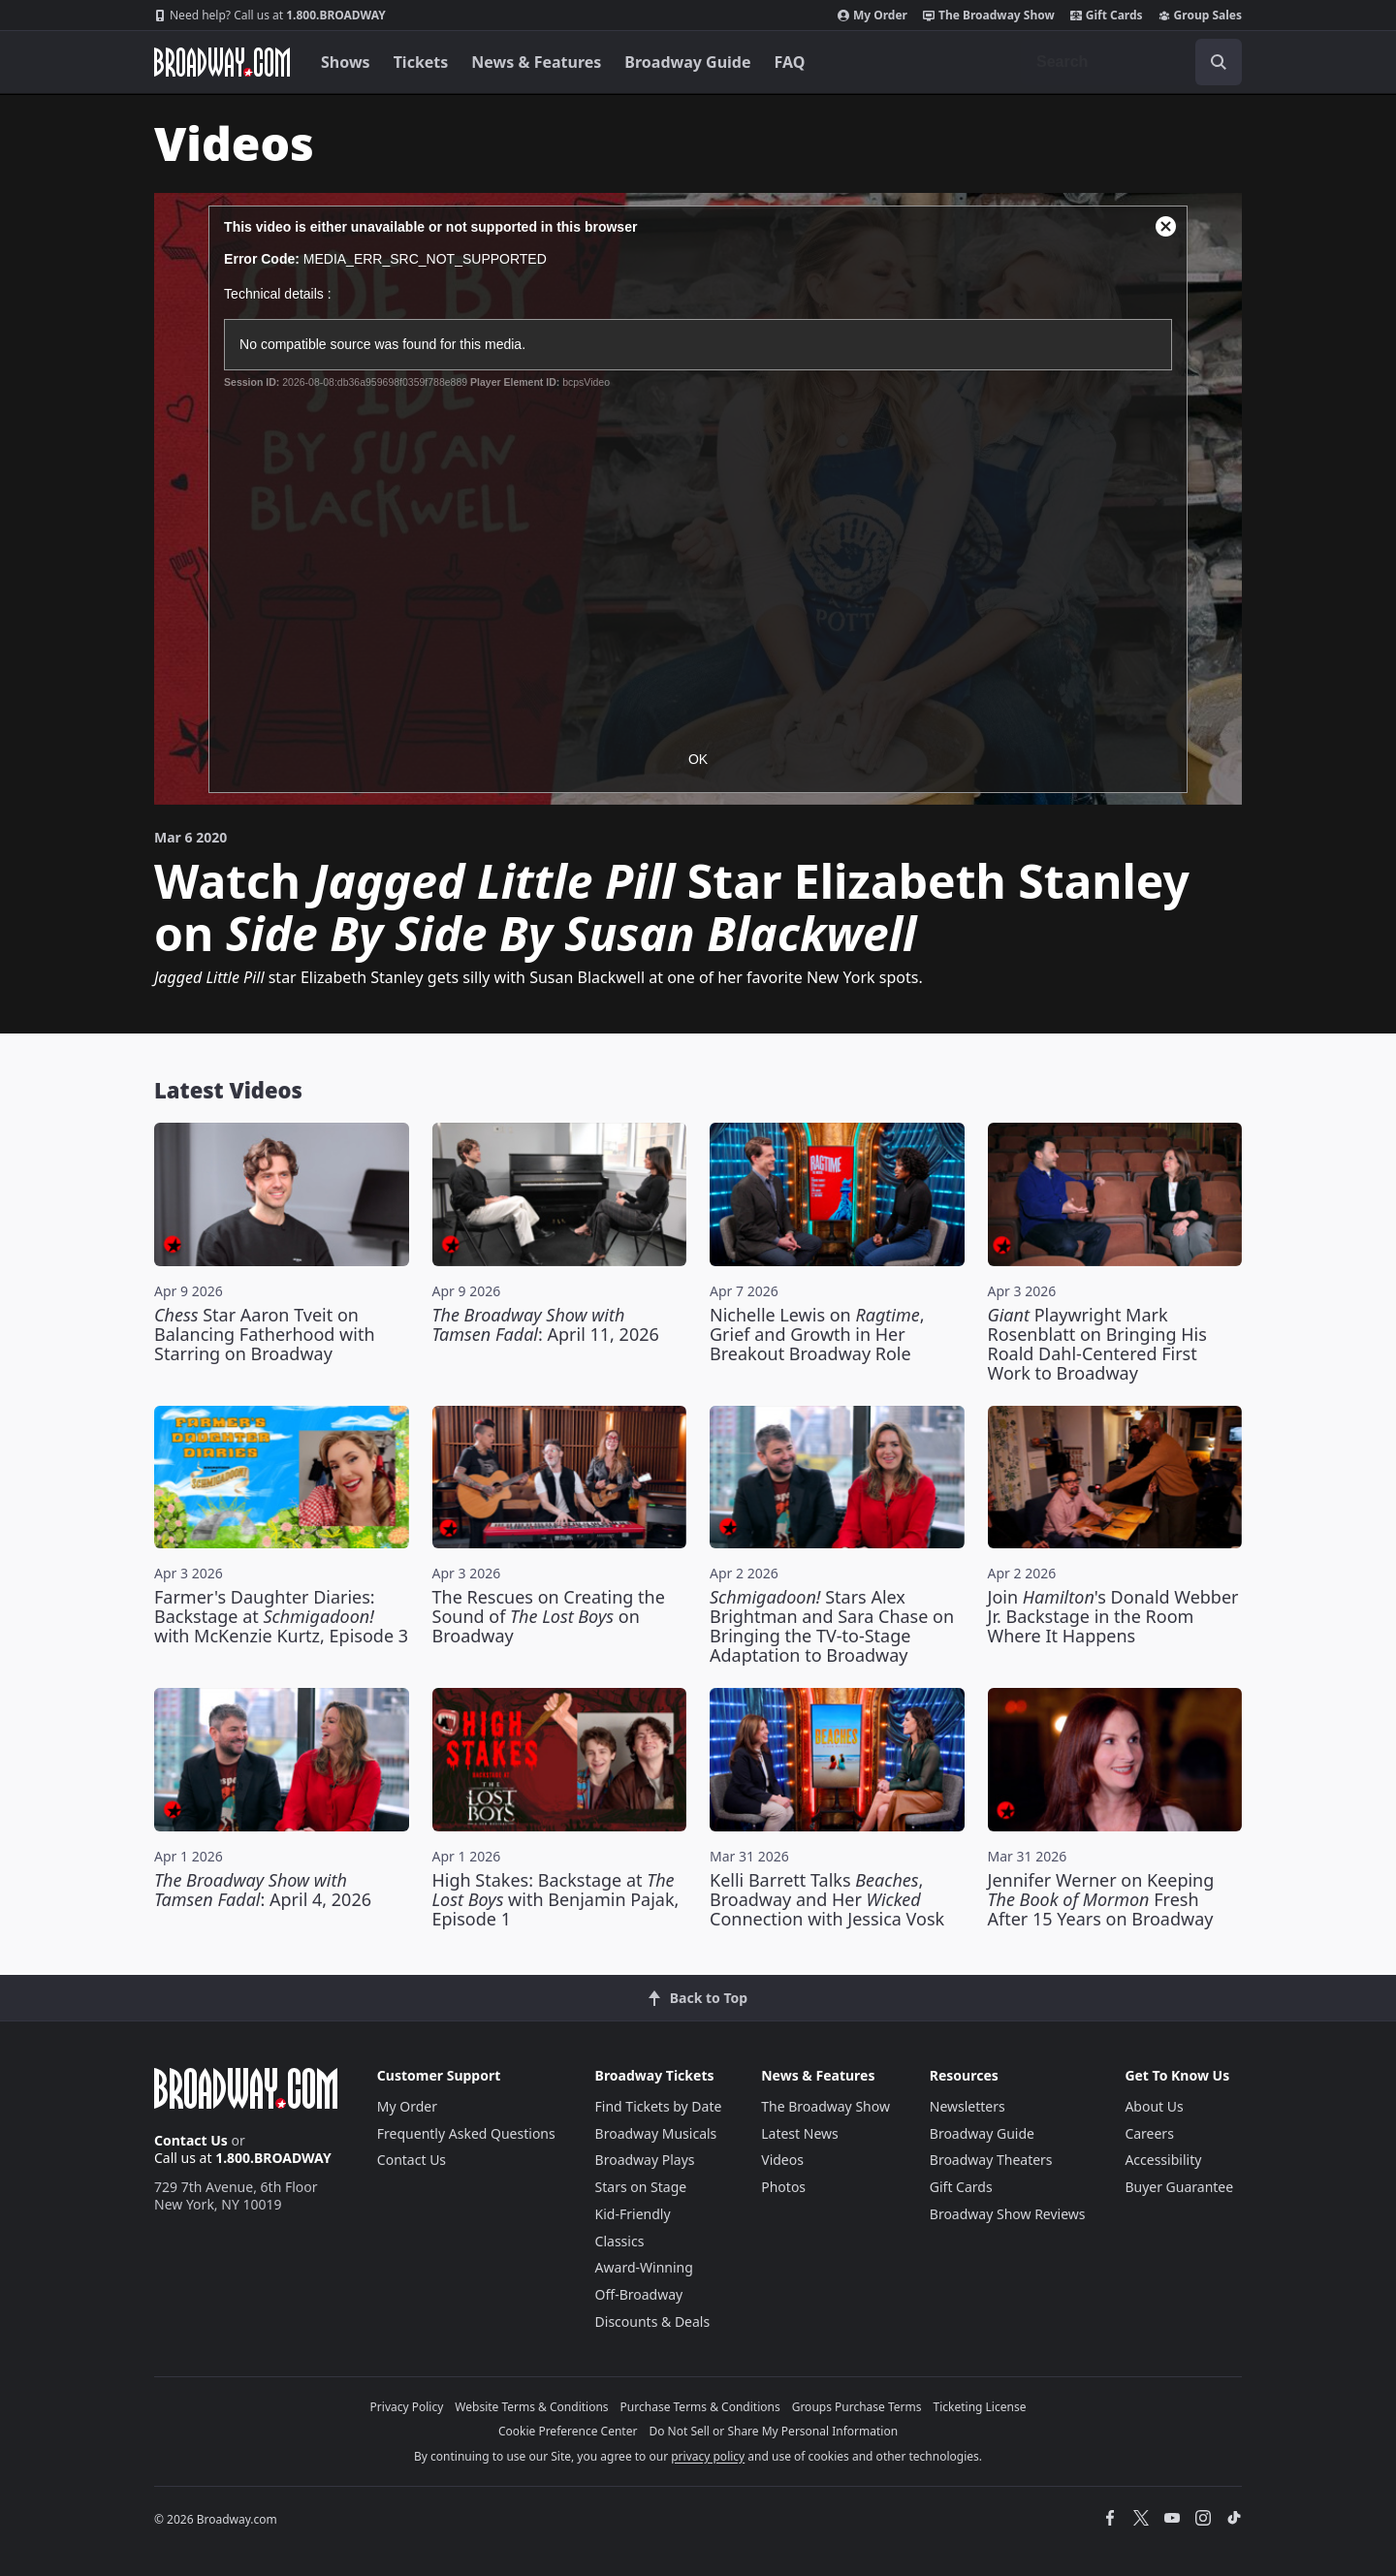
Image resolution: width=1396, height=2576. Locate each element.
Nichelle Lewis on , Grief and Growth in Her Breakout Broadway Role (817, 1334)
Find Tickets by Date (658, 2106)
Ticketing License (980, 2407)
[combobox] (1131, 62)
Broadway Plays (645, 2159)
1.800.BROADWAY (270, 15)
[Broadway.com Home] (222, 62)
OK (698, 759)
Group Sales (1200, 15)
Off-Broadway (639, 2294)
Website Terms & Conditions (531, 2407)
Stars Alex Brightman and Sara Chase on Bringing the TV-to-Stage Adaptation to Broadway (832, 1626)
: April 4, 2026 (262, 1889)
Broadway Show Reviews (1008, 2214)
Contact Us (191, 2140)
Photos (783, 2187)
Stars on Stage (641, 2187)
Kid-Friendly (633, 2214)
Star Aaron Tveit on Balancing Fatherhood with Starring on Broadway (264, 1334)
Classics (620, 2241)
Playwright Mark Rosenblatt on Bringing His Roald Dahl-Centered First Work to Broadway (1097, 1343)
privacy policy (708, 2456)
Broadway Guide (687, 62)
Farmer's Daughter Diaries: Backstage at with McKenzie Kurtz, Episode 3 (281, 1616)
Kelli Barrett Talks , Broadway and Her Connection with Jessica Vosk (827, 1899)
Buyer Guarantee (1179, 2187)
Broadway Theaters (991, 2159)
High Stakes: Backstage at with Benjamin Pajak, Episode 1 (556, 1899)
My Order (872, 15)
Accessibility (1163, 2159)
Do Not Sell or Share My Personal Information (773, 2431)
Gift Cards (1106, 15)
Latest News (800, 2133)
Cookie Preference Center (568, 2431)
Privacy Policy (407, 2407)
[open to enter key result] (1218, 62)
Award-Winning (644, 2267)
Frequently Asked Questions (466, 2133)
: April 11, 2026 (545, 1324)
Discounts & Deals (653, 2321)
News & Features (536, 62)
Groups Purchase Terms (857, 2407)
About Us (1154, 2106)
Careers (1149, 2133)
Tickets (421, 62)
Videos (782, 2159)
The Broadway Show (989, 15)
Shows (345, 62)
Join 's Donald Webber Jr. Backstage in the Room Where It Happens (1113, 1616)
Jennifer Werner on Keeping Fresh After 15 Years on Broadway (1101, 1899)
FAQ (790, 62)
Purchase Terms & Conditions (700, 2407)
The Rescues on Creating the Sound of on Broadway (548, 1616)
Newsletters (967, 2106)
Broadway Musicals (656, 2133)
